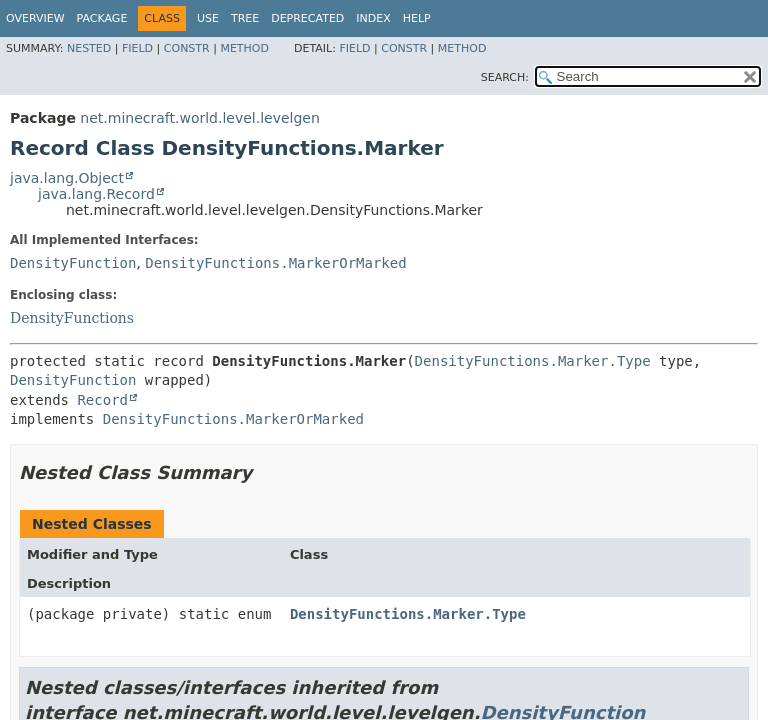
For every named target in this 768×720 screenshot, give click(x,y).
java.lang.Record (96, 194)
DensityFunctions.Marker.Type (533, 361)
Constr (187, 48)
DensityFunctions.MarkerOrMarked (275, 263)
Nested (89, 48)
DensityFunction (73, 263)
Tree (245, 18)
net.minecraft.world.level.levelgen (200, 118)
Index (373, 18)
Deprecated (307, 18)
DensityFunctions (72, 318)
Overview (35, 18)
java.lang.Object (67, 178)
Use (208, 18)
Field (137, 48)
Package (102, 18)
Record (102, 400)
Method (244, 48)
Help (417, 18)
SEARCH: (505, 77)
